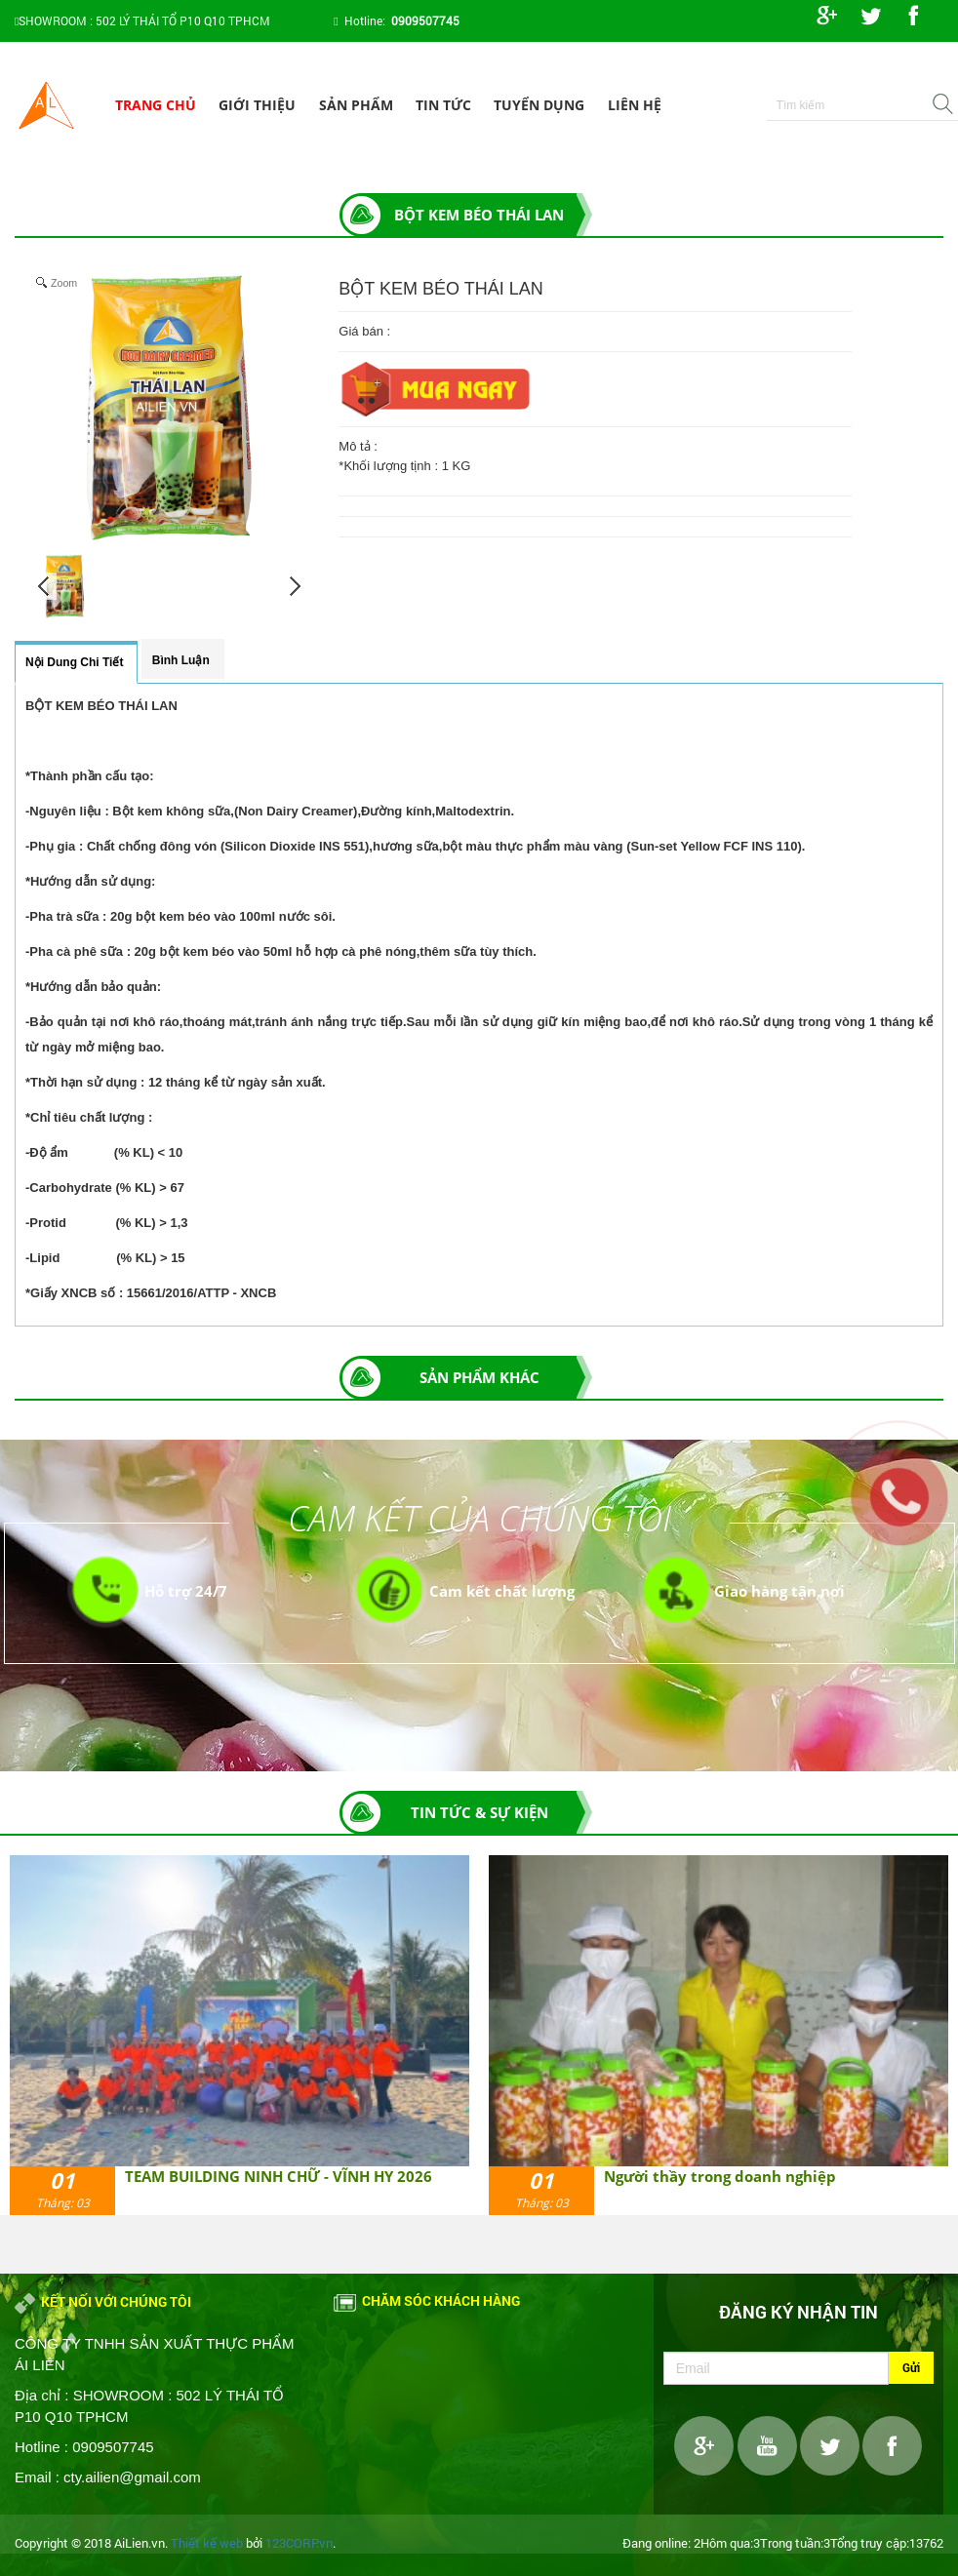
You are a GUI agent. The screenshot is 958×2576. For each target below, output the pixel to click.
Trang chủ (155, 105)
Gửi (911, 2367)
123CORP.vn (299, 2543)
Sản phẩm (356, 105)
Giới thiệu (257, 105)
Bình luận (181, 660)
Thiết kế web (207, 2543)
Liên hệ (634, 105)
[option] (239, 2035)
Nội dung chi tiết (74, 662)
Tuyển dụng (539, 105)
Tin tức (443, 105)
